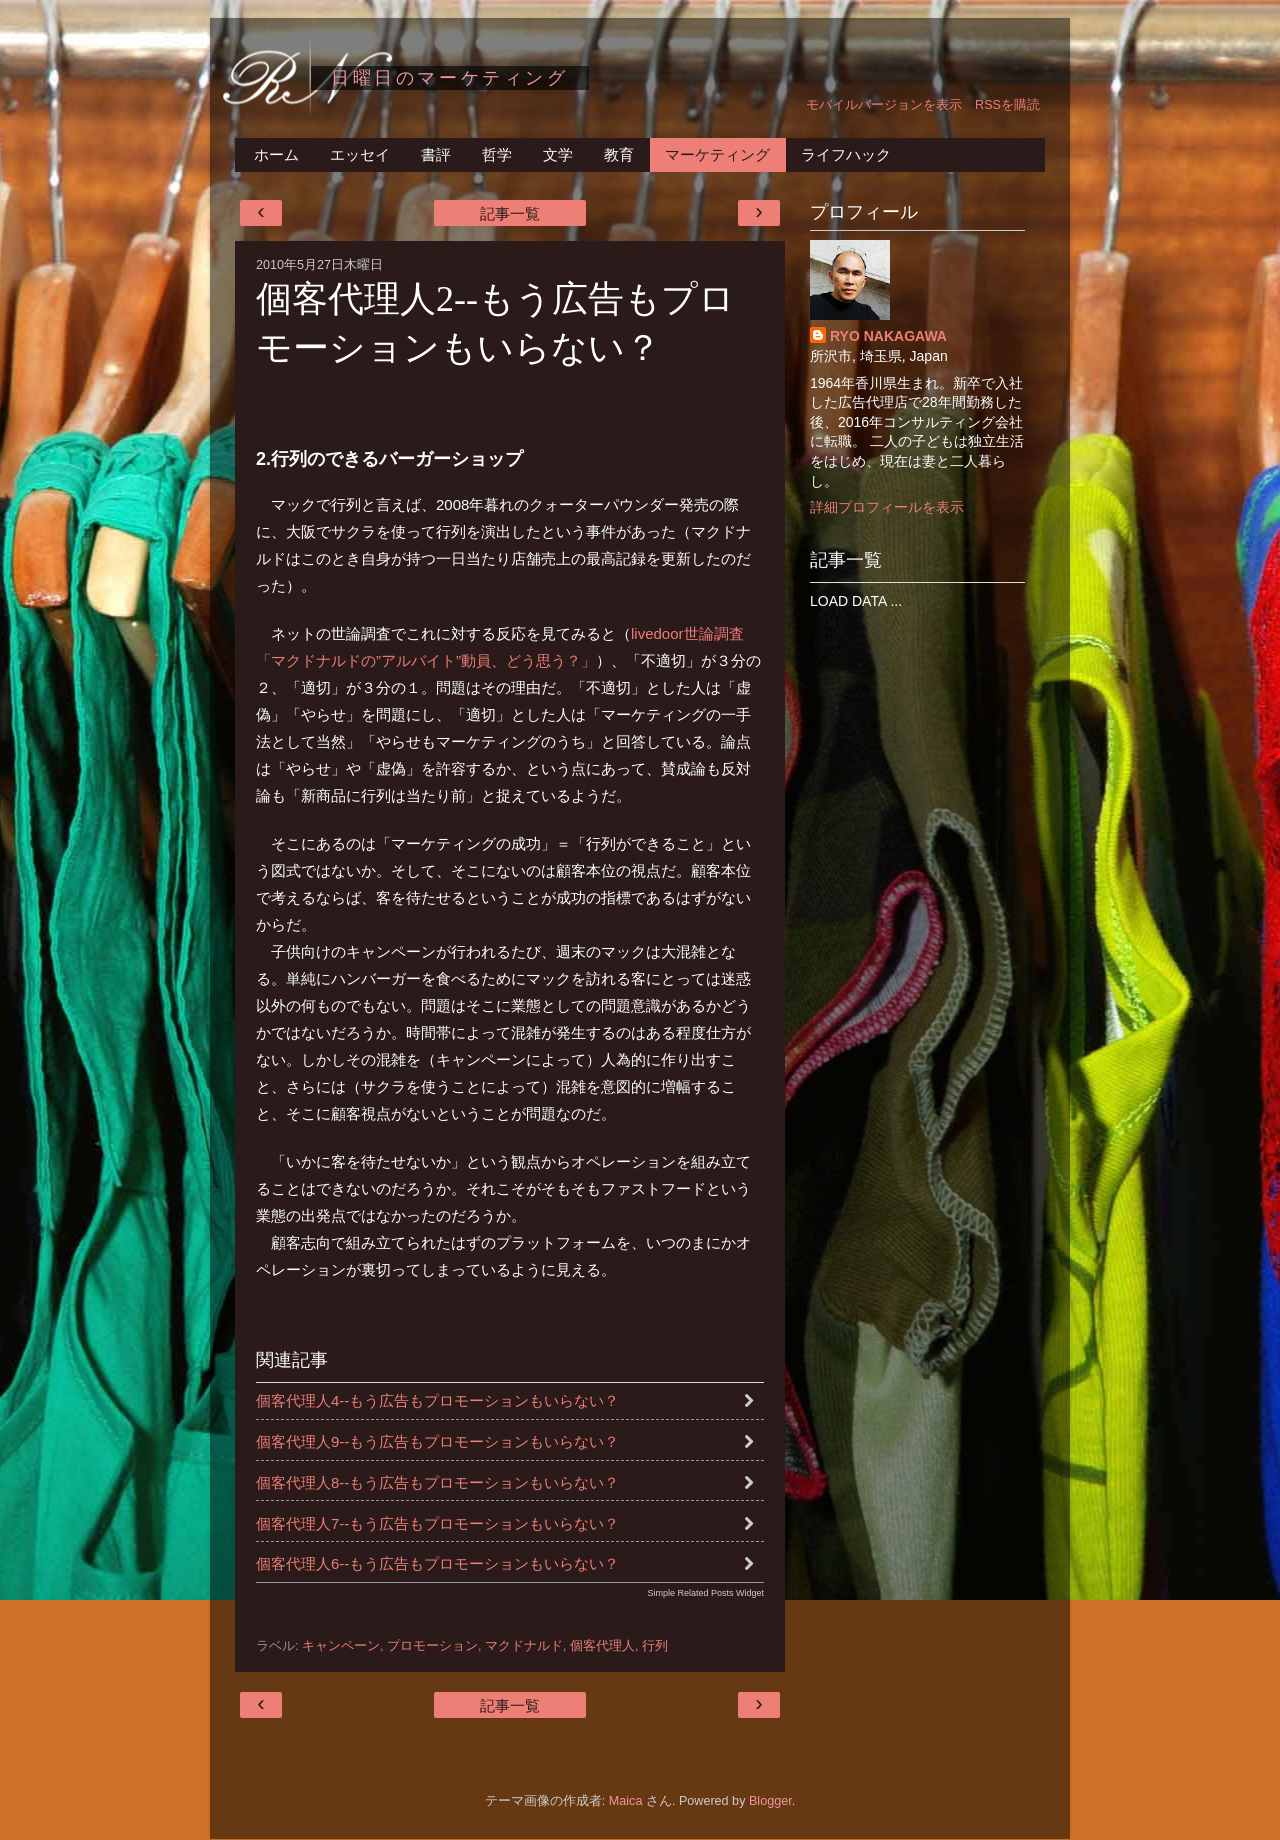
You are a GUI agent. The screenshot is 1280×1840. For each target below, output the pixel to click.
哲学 (497, 154)
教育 (619, 154)
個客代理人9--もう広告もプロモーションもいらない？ (437, 1441)
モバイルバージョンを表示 (884, 105)
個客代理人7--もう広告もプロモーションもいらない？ (437, 1523)
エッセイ (360, 154)
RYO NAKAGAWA (888, 336)
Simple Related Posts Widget (705, 1593)
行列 (655, 1646)
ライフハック (846, 154)
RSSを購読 (1007, 105)
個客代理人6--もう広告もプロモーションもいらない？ (437, 1563)
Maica (626, 1801)
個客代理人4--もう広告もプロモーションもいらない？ (437, 1400)
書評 (436, 154)
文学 (558, 154)
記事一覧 (510, 213)
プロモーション (432, 1646)
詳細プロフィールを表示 (887, 507)
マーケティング (717, 154)
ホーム (276, 154)
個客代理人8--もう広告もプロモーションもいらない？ (437, 1482)
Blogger (770, 1801)
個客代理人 (602, 1646)
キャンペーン (341, 1646)
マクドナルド (524, 1646)
